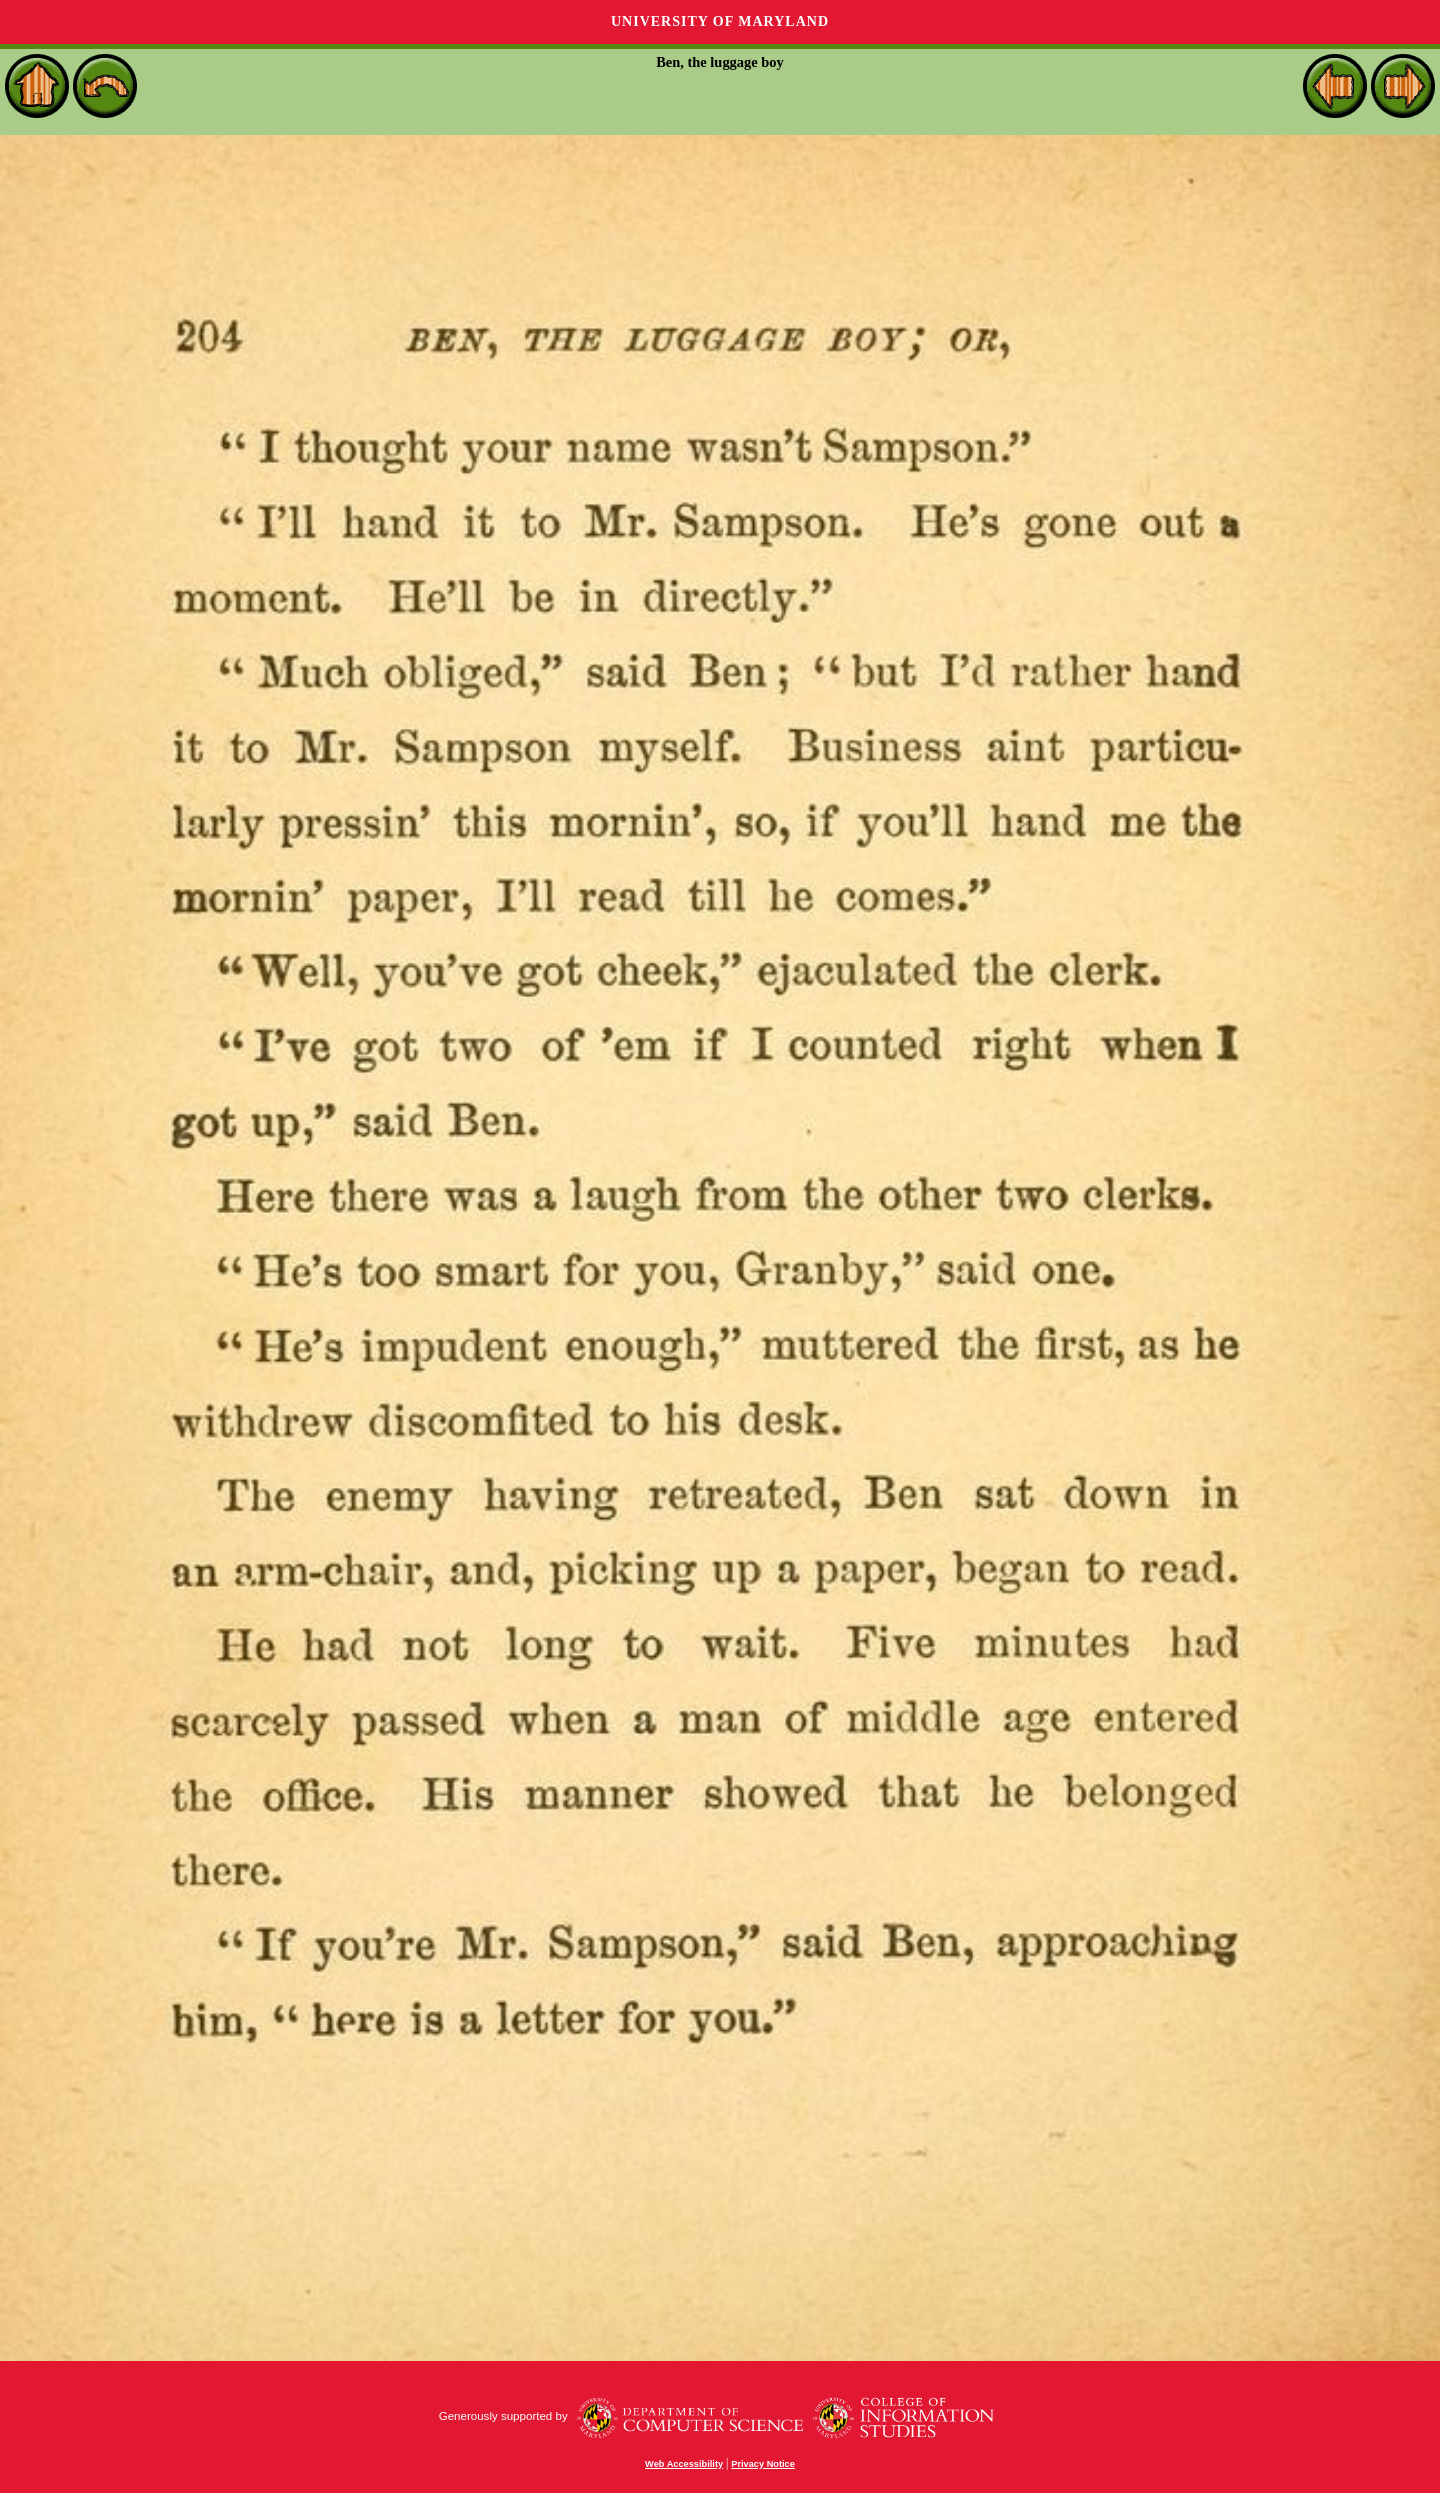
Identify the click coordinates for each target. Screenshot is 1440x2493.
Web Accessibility (684, 2464)
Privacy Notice (763, 2464)
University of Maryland (720, 21)
